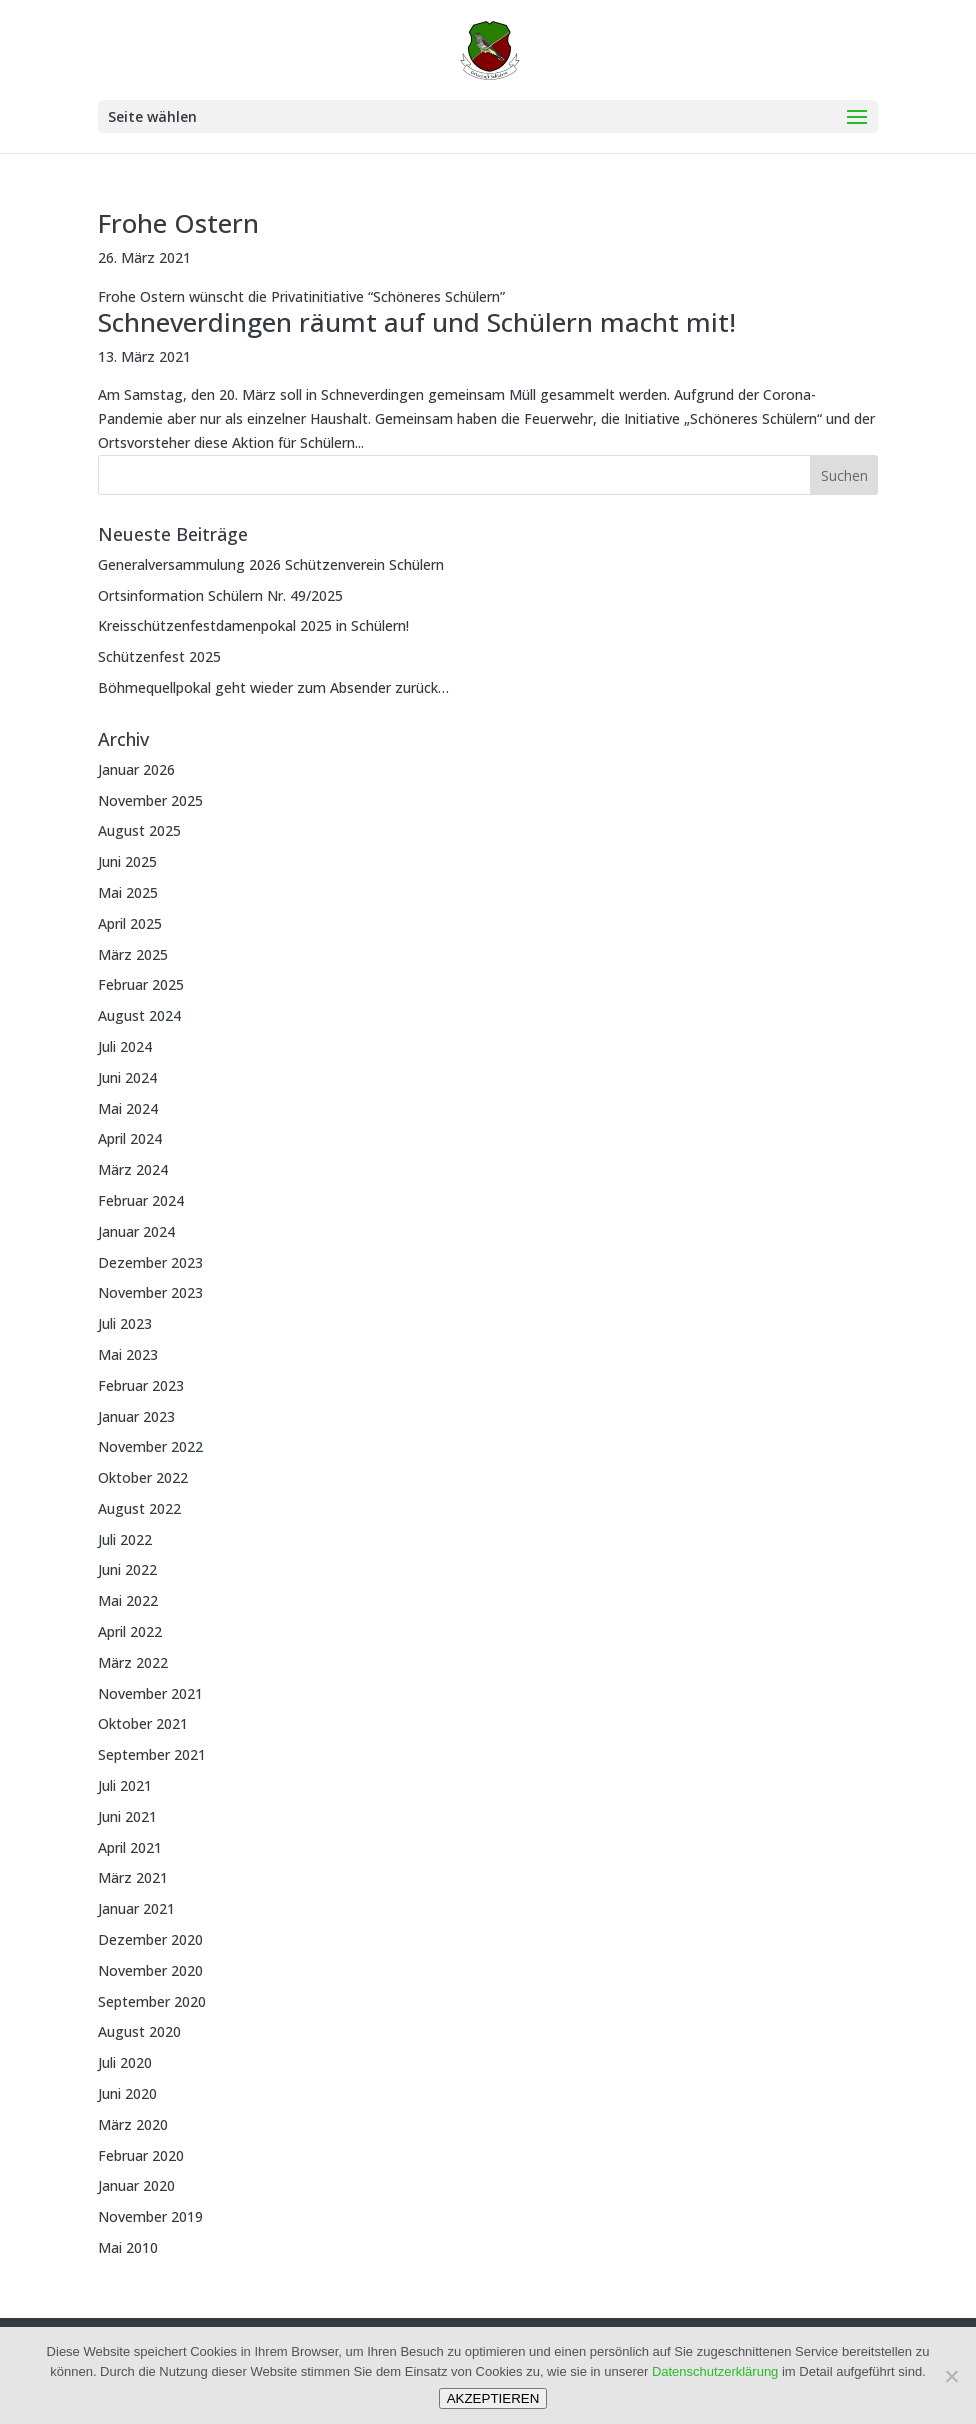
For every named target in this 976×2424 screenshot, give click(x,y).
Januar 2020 (136, 2185)
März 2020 (133, 2124)
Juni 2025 (127, 861)
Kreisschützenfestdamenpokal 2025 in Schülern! (253, 625)
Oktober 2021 (143, 1723)
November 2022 (150, 1446)
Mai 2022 (128, 1600)
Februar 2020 (141, 2155)
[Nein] (951, 2376)
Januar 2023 (136, 1416)
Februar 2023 (141, 1385)
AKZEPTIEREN (493, 2398)
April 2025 (130, 923)
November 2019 (150, 2216)
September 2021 (152, 1754)
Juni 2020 (127, 2093)
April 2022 (130, 1631)
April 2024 (130, 1138)
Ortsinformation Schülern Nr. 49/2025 (220, 595)
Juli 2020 (125, 2062)
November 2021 (150, 1693)
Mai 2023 (128, 1354)
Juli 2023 (125, 1323)
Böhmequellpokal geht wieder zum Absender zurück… (273, 687)
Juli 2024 (125, 1046)
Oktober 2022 (143, 1477)
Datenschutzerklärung (715, 2371)
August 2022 (139, 1508)
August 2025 (139, 830)
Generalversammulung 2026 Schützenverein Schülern (271, 564)
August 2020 (139, 2031)
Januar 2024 (136, 1231)
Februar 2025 (141, 984)
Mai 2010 (128, 2247)
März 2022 (133, 1662)
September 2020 (152, 2001)
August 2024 (139, 1015)
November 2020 (150, 1970)
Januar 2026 (136, 769)
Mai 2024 (128, 1108)
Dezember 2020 (150, 1939)
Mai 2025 (128, 892)
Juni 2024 (127, 1077)
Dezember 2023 (150, 1262)
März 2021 (133, 1877)
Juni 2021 (127, 1816)
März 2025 (133, 954)
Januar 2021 (136, 1908)
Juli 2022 (125, 1539)
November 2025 (150, 800)
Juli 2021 (125, 1785)
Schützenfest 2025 (159, 656)
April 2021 (130, 1847)
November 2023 (150, 1292)
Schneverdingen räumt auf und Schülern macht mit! (417, 322)
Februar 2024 (141, 1200)
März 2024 (133, 1169)
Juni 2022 (127, 1569)
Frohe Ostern (178, 223)
